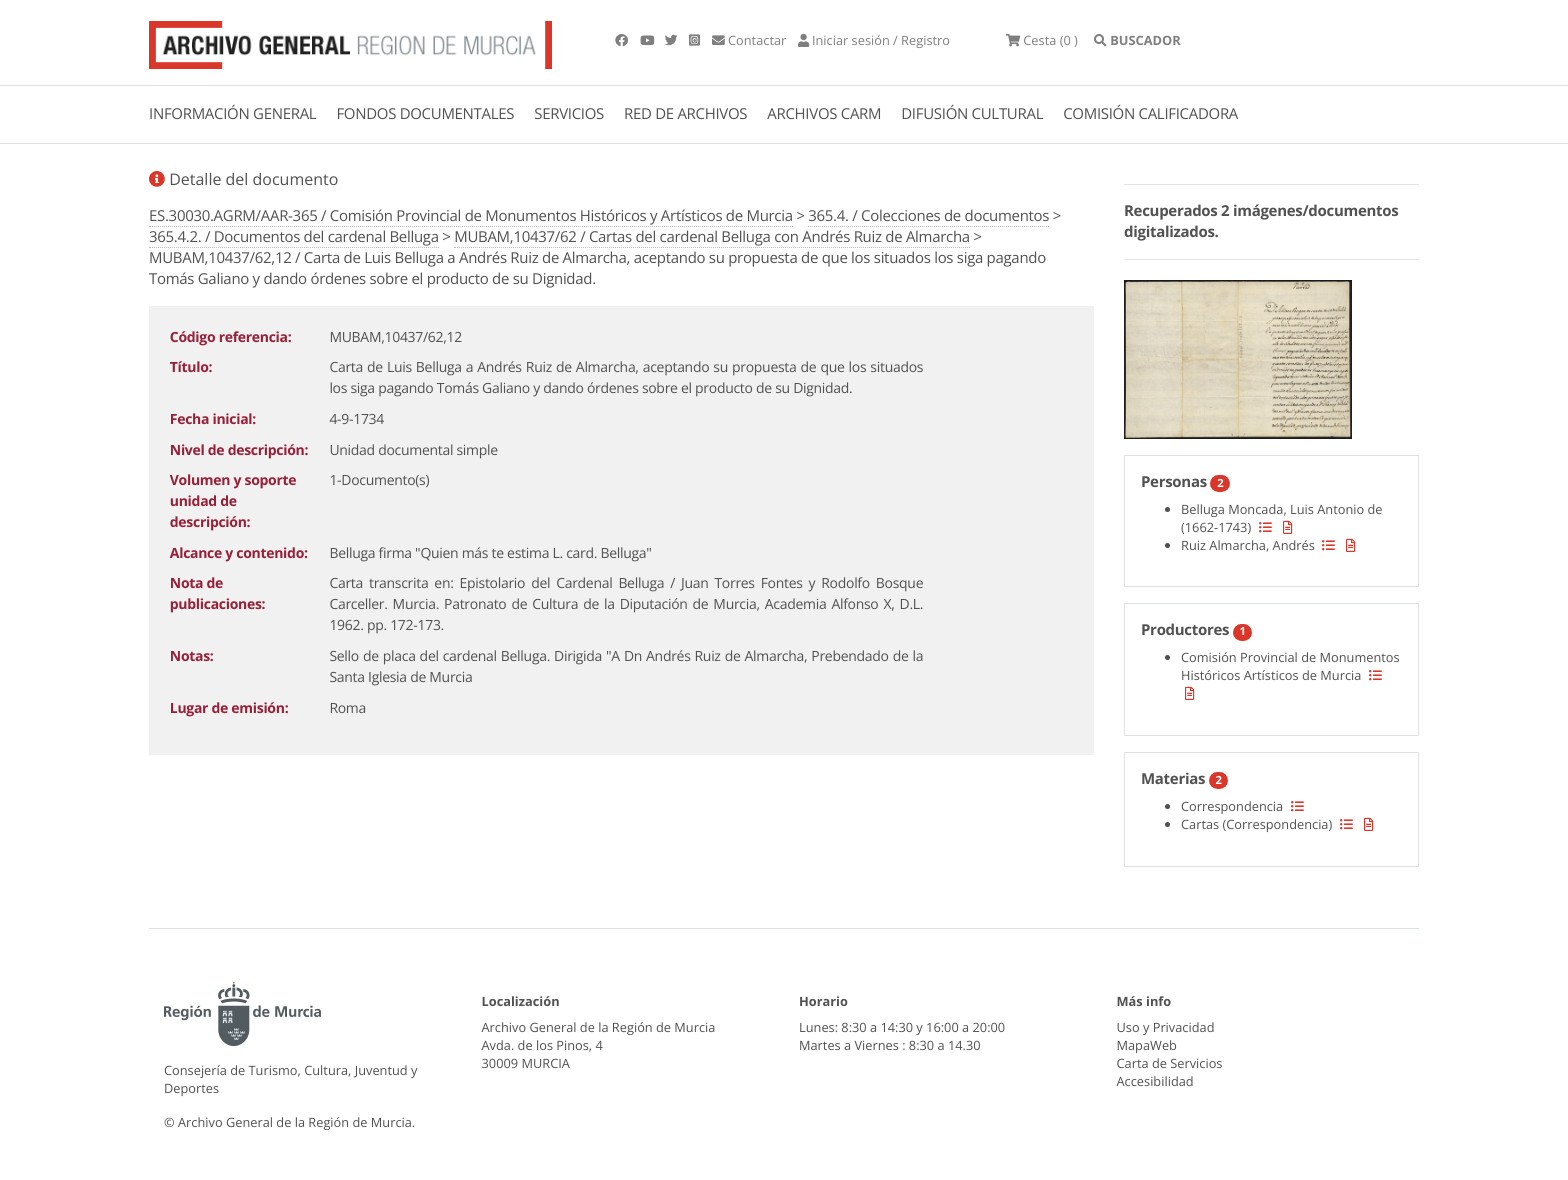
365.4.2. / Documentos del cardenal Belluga (294, 237)
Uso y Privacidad (1166, 1027)
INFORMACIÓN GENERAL (232, 114)
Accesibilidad (1155, 1081)
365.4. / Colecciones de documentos (928, 216)
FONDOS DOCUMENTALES (425, 114)
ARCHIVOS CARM (824, 114)
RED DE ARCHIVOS (685, 114)
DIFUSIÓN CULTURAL (972, 114)
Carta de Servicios (1170, 1063)
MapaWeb (1147, 1045)
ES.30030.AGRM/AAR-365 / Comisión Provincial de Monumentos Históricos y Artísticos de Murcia (471, 216)
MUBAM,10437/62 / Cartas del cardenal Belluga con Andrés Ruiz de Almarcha (712, 237)
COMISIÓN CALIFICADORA (1150, 114)
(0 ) (1042, 40)
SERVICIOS (569, 114)
